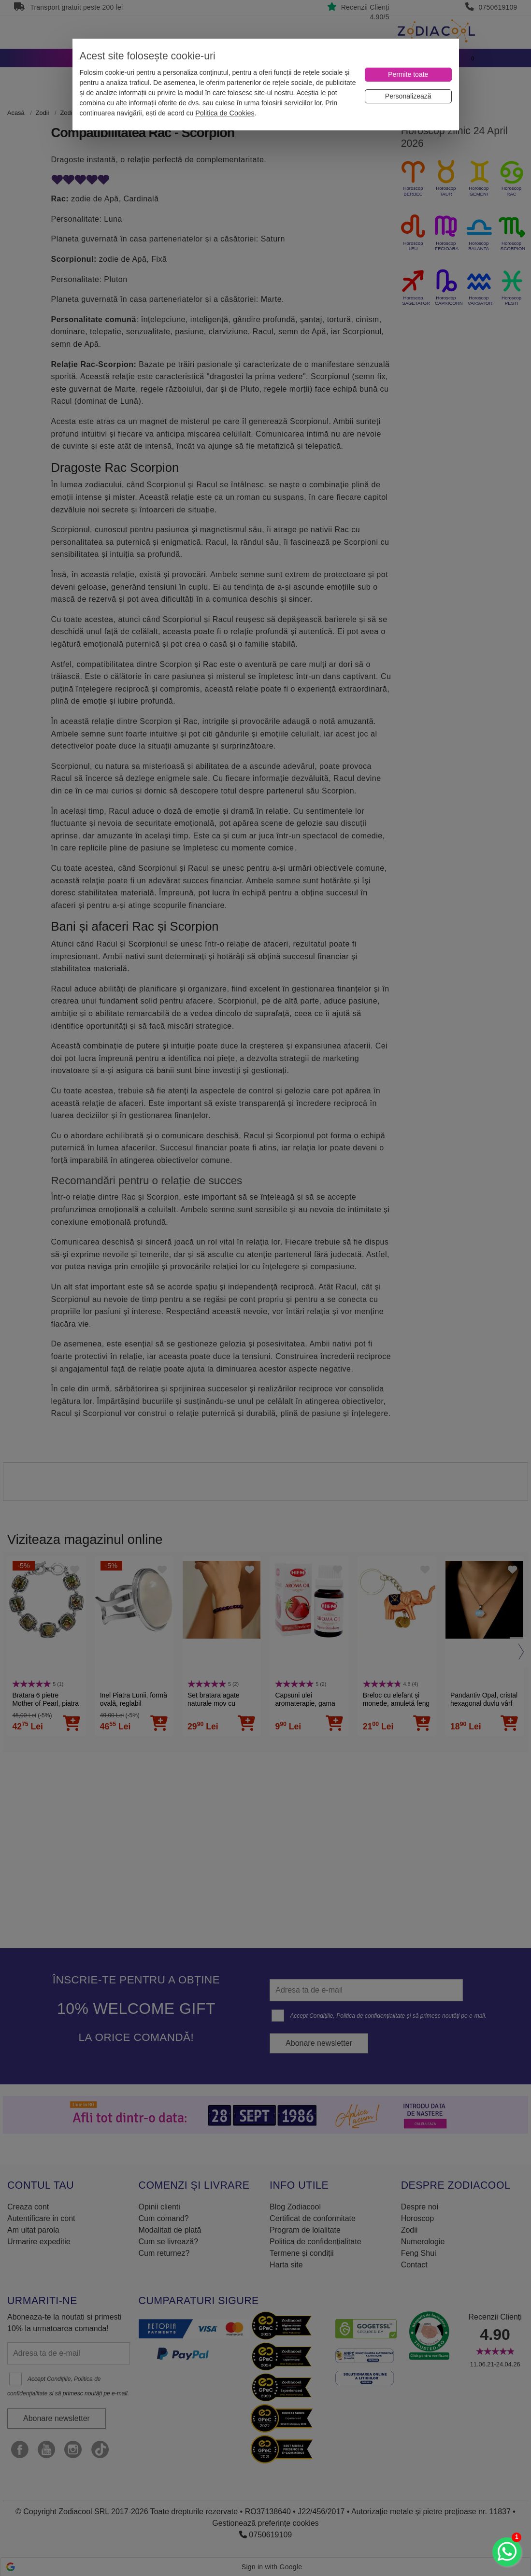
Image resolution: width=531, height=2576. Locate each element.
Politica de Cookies (224, 113)
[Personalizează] (408, 96)
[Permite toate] (408, 75)
